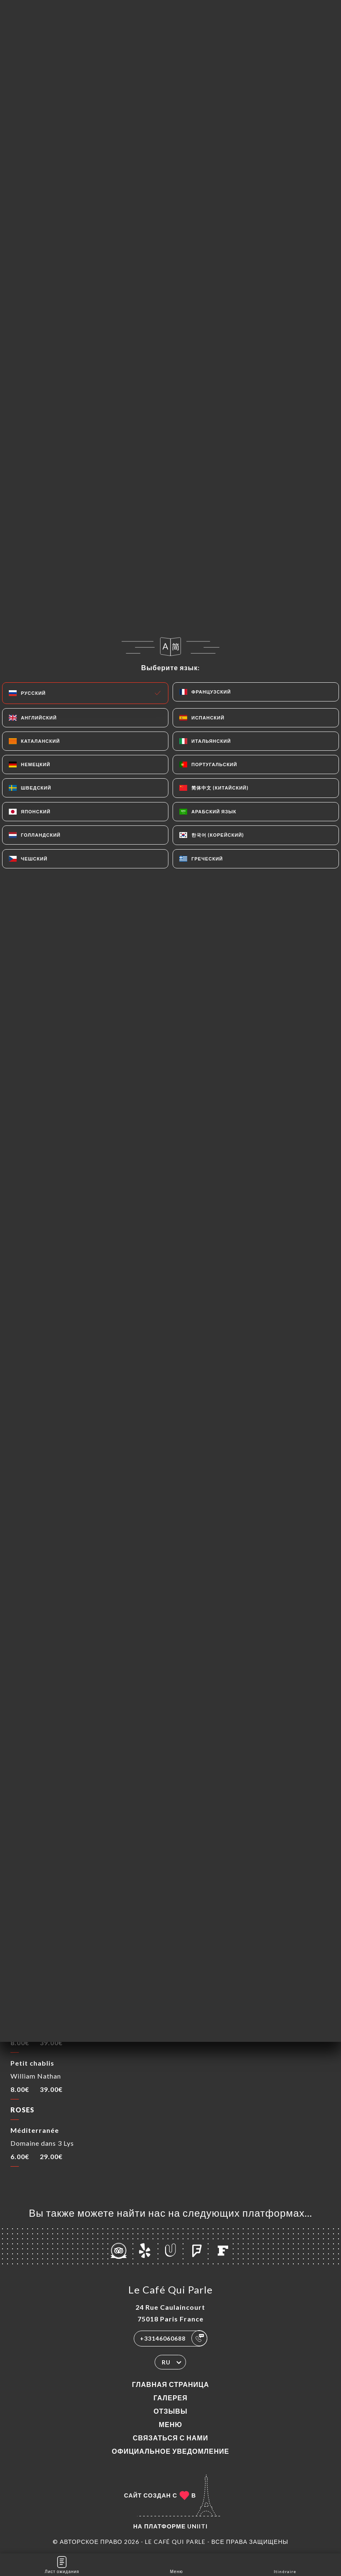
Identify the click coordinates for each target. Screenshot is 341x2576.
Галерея (170, 2398)
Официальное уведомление (170, 2451)
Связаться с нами (170, 2438)
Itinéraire (285, 2564)
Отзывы (170, 2411)
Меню (170, 2424)
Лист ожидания (62, 2564)
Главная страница (170, 2384)
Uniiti (197, 2526)
